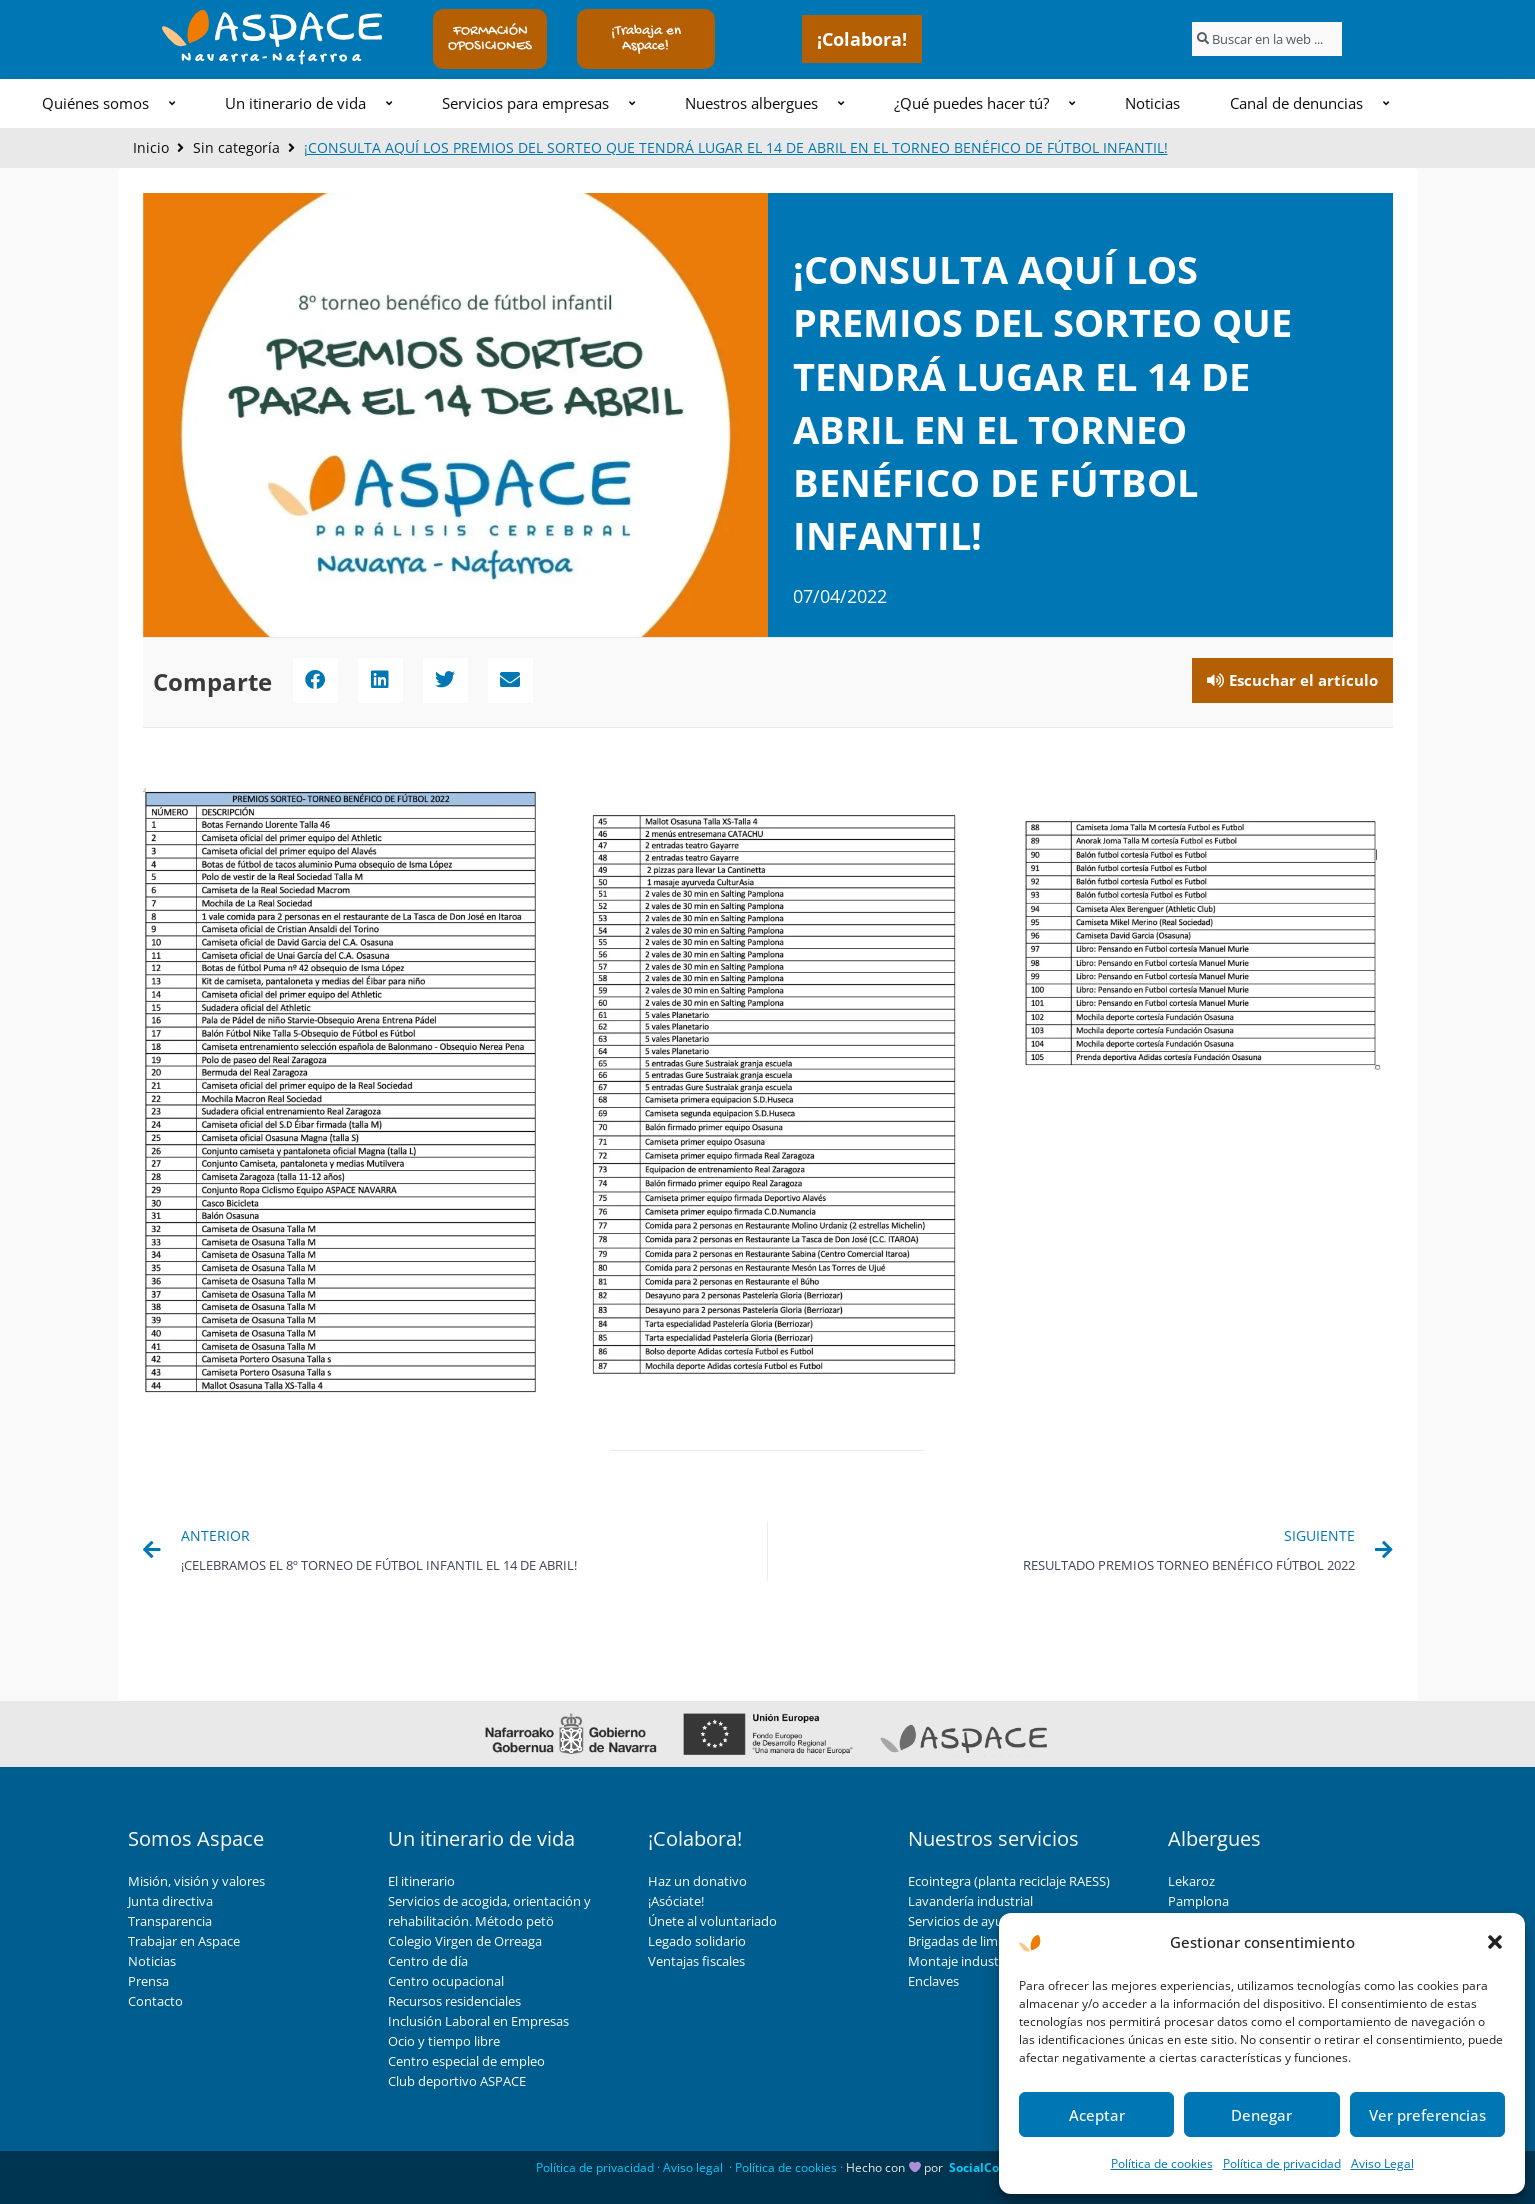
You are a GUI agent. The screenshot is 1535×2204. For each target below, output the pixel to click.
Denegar (1261, 2115)
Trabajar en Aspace (184, 1941)
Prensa (148, 1981)
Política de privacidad (1282, 2163)
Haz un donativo (697, 1881)
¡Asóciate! (676, 1901)
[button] (1495, 1942)
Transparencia (170, 1921)
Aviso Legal (1382, 2163)
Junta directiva (170, 1901)
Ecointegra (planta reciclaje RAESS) (1009, 1881)
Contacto (155, 2001)
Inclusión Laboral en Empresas (478, 2021)
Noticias (152, 1961)
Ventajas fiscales (696, 1961)
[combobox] (1267, 39)
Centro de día (428, 1961)
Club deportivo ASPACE (457, 2081)
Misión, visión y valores (196, 1881)
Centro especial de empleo (466, 2061)
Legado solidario (697, 1941)
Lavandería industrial (970, 1901)
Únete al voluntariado (712, 1921)
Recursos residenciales (454, 2001)
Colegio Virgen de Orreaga (465, 1941)
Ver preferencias (1427, 2115)
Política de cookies (1162, 2163)
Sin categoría (236, 147)
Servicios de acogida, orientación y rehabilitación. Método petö (489, 1911)
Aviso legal (693, 2167)
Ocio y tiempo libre (444, 2041)
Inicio (151, 147)
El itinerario (421, 1881)
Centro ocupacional (446, 1981)
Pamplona (1198, 1901)
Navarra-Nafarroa (272, 58)
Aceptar (1097, 2115)
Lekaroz (1191, 1881)
